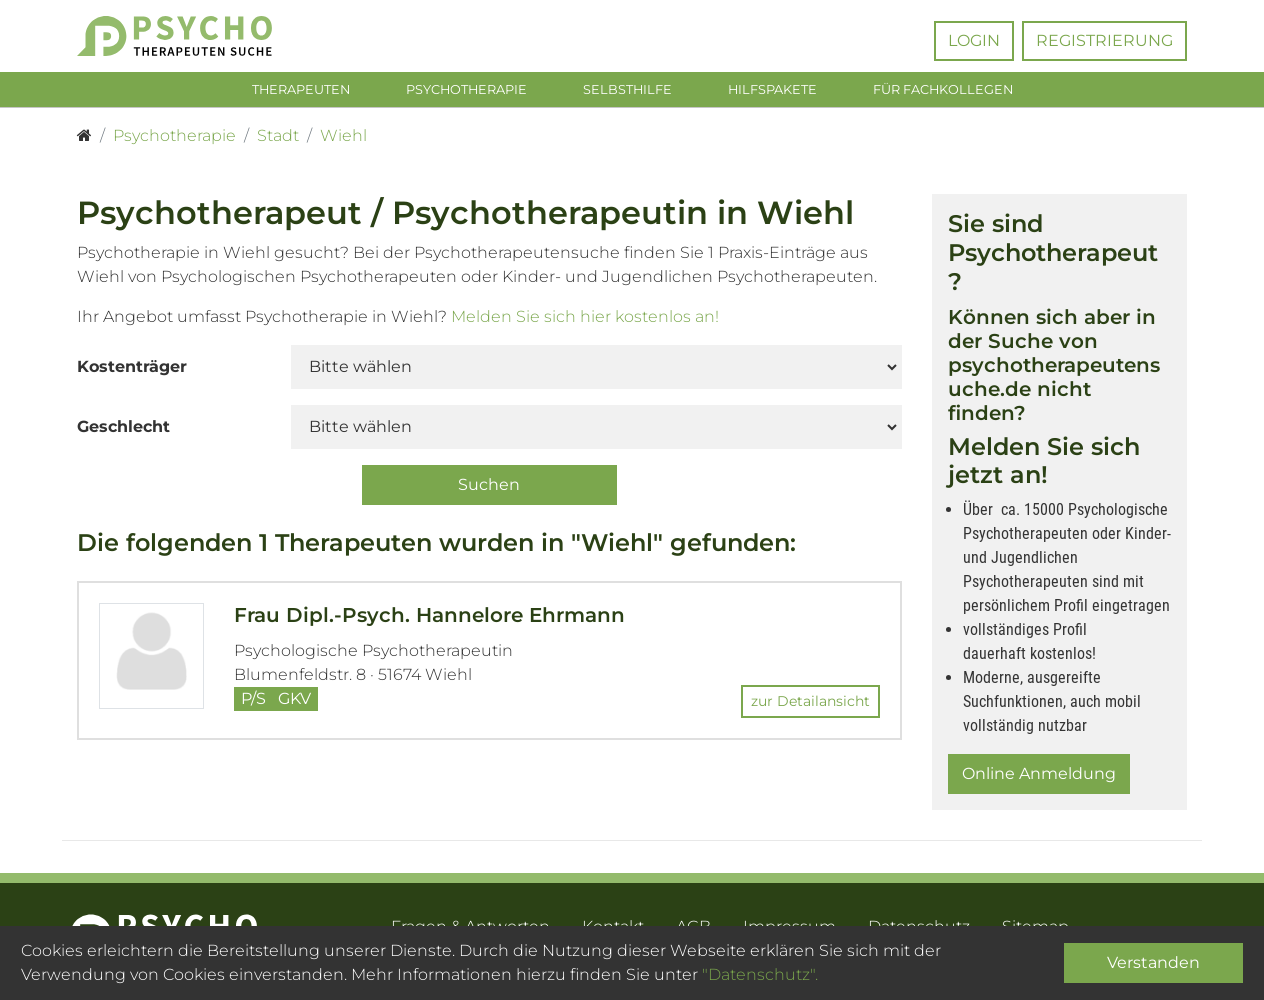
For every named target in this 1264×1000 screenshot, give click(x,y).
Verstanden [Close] (1153, 962)
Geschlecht (123, 430)
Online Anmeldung (1039, 778)
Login (974, 40)
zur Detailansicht (810, 706)
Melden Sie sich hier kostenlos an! (585, 320)
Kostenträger (132, 370)
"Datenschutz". (760, 974)
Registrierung (1104, 40)
